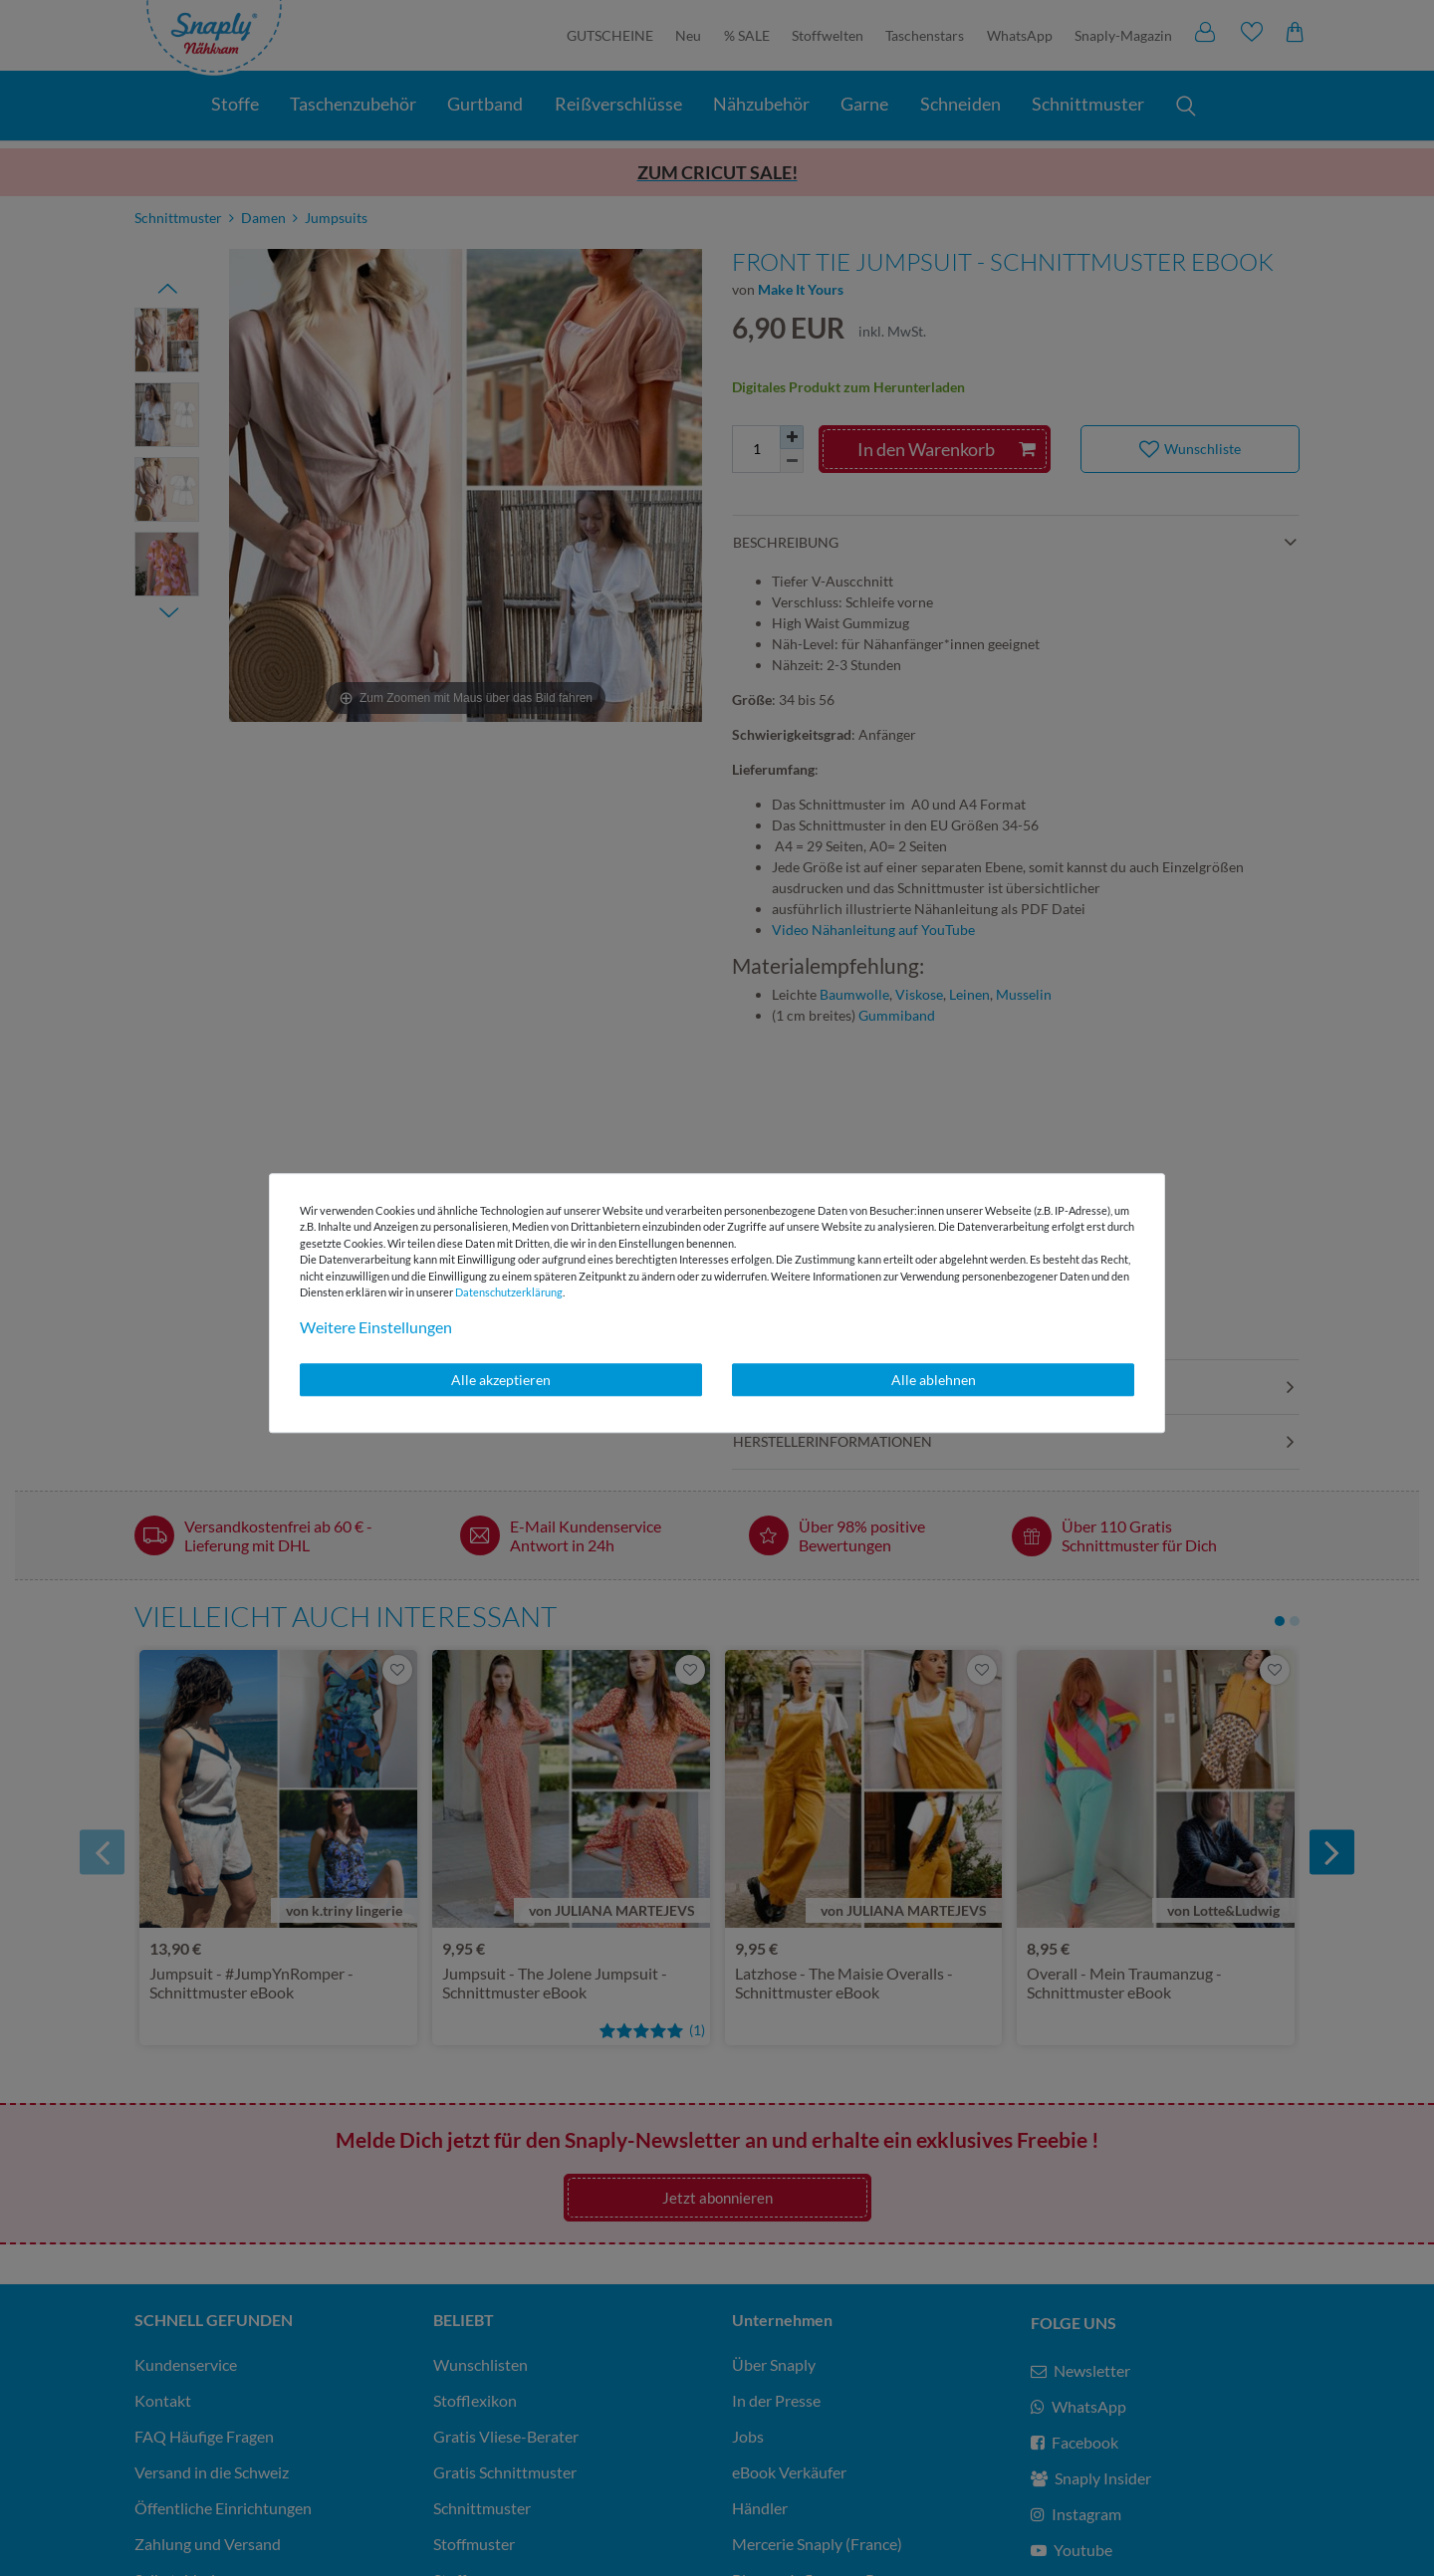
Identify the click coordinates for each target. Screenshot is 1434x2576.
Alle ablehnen (933, 1379)
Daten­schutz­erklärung (509, 1292)
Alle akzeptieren (501, 1379)
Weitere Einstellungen (376, 1326)
